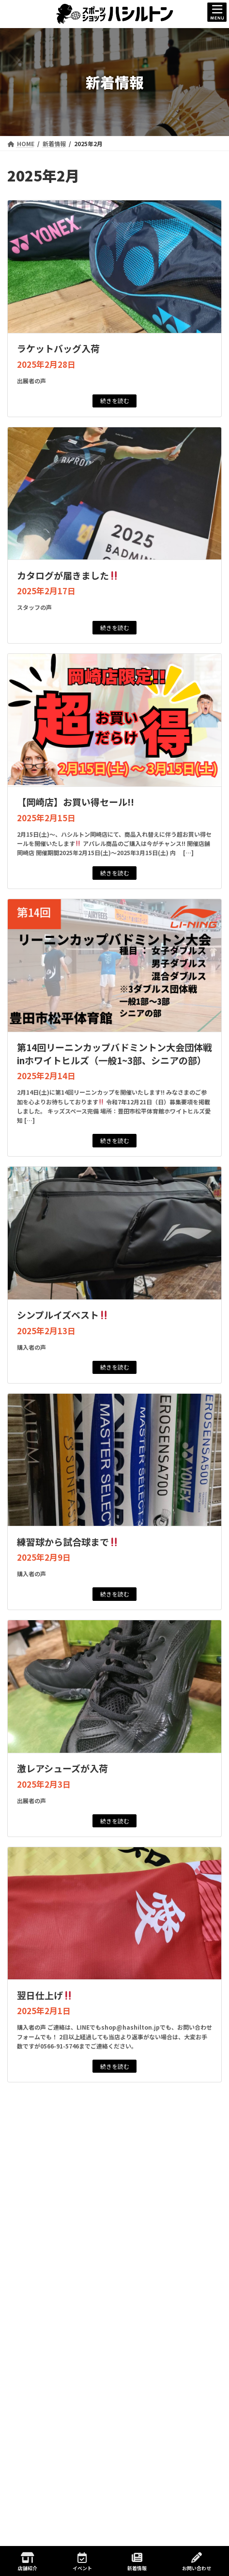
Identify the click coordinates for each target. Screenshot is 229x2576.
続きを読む (114, 400)
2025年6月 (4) (42, 2461)
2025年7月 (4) (42, 2445)
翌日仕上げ (45, 1995)
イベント (82, 2561)
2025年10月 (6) (44, 2414)
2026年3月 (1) (42, 2334)
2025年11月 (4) (44, 2398)
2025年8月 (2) (42, 2430)
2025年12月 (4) (44, 2382)
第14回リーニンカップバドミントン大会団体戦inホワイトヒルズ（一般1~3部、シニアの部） (114, 1053)
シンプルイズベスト (62, 1314)
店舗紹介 (27, 2561)
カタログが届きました (68, 575)
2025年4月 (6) (42, 2493)
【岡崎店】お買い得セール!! (75, 801)
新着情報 (26, 2150)
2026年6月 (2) (42, 2286)
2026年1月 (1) (42, 2366)
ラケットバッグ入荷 (58, 348)
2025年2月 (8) (42, 2525)
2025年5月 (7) (42, 2477)
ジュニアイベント (38, 2169)
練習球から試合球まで (68, 1541)
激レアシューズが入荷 (62, 1768)
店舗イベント (32, 2206)
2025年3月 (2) (42, 2509)
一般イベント (32, 2187)
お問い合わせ (196, 2561)
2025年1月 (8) (42, 2541)
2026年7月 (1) (42, 2271)
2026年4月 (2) (42, 2318)
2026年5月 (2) (42, 2302)
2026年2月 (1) (42, 2350)
